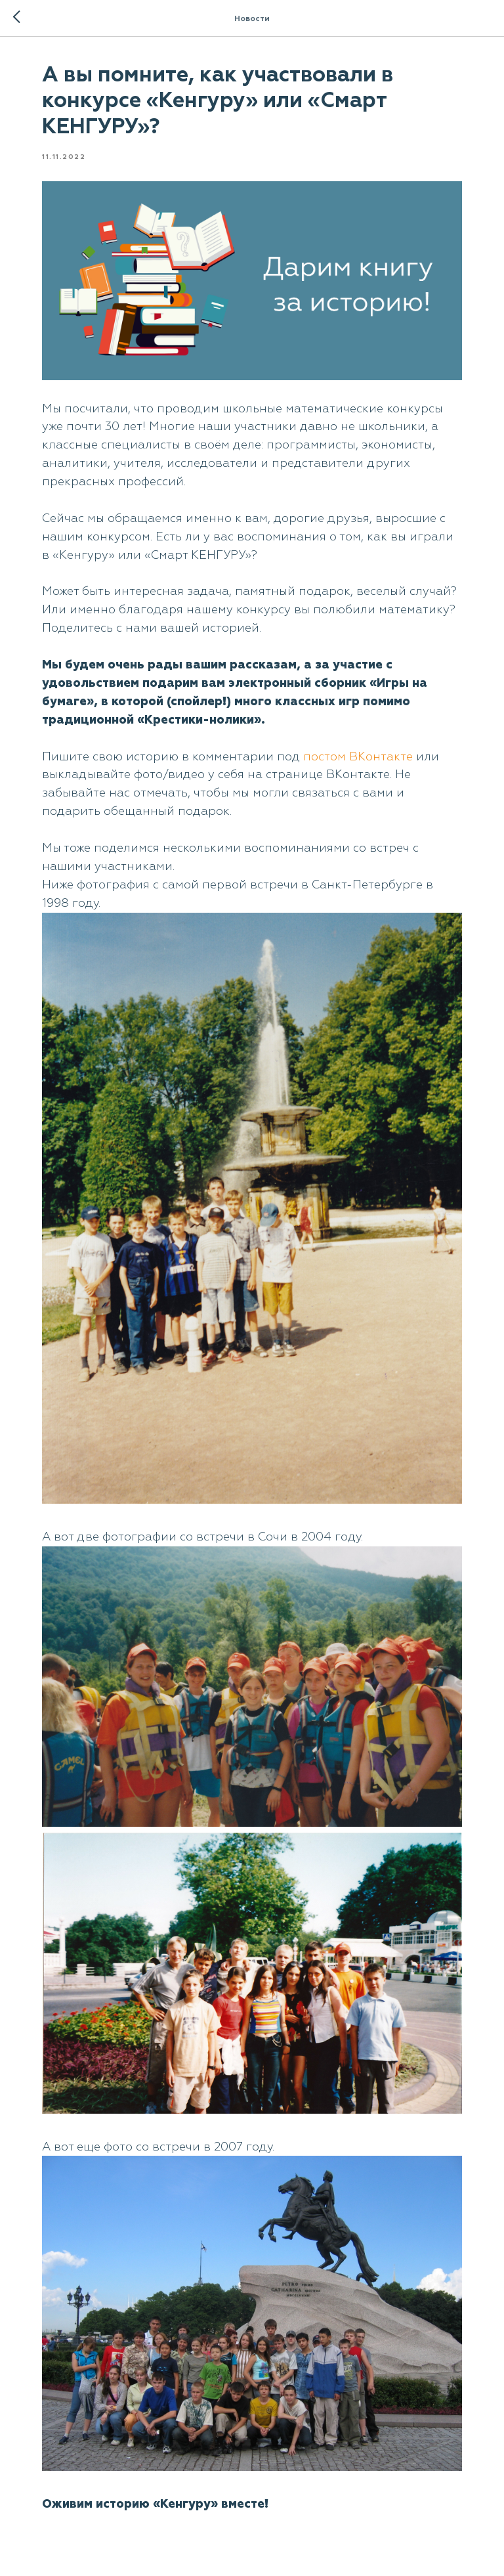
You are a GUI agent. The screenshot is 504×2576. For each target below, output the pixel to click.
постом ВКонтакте (358, 756)
